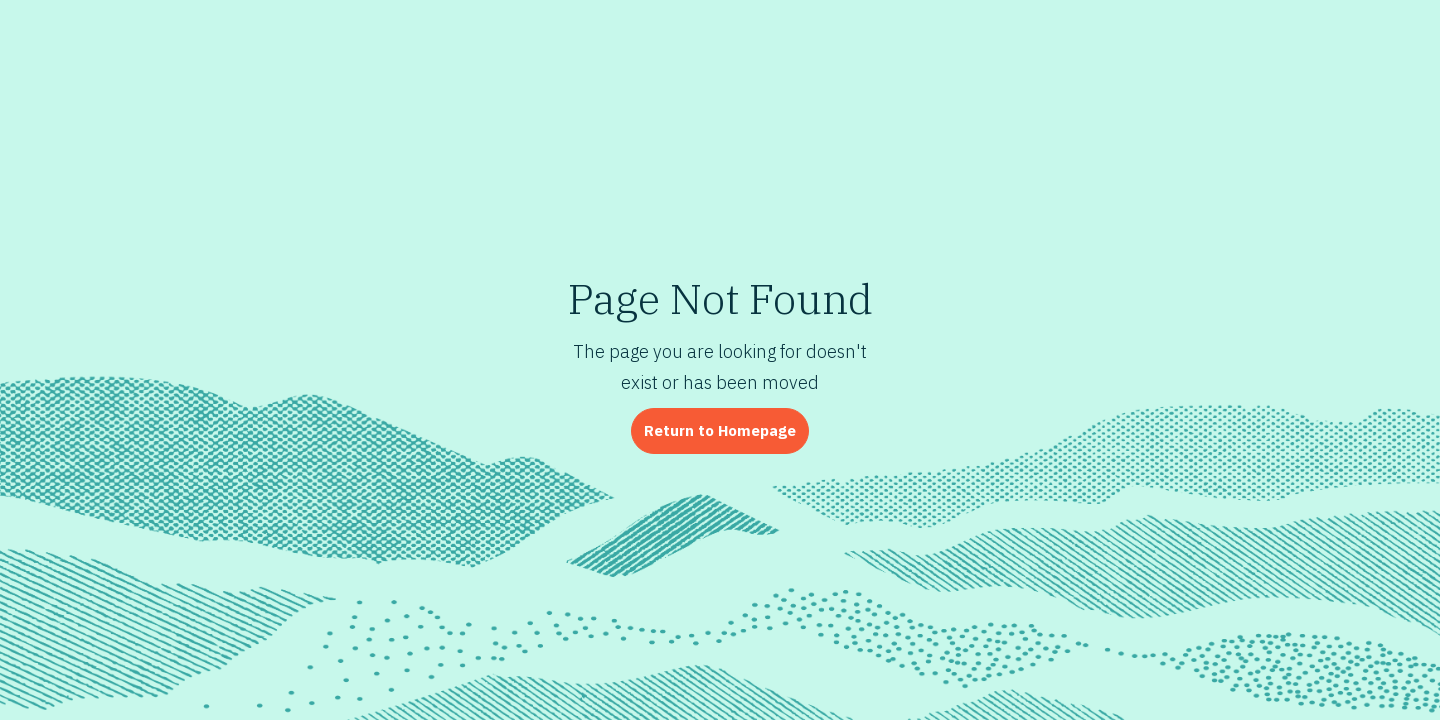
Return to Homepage (720, 430)
